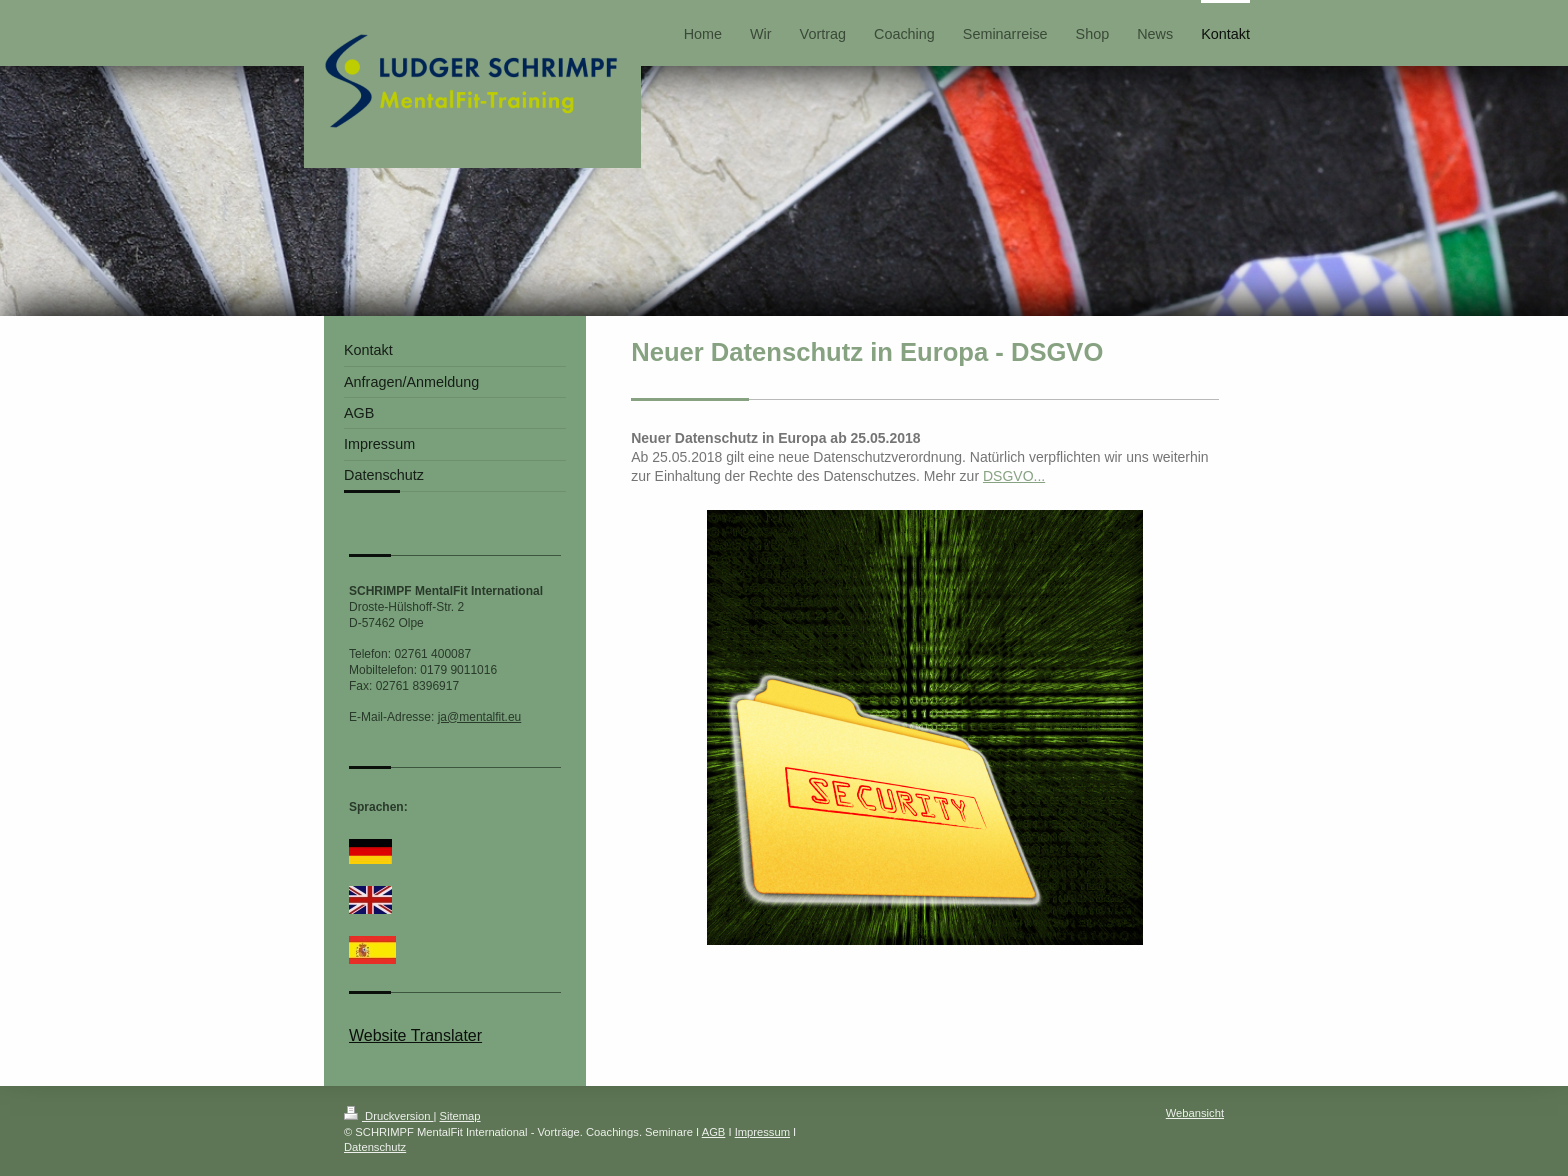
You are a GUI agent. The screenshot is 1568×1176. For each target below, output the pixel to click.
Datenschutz (375, 1147)
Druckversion (389, 1116)
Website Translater (415, 1035)
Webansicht (1195, 1113)
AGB (714, 1132)
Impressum (762, 1132)
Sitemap (460, 1116)
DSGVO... (1014, 476)
